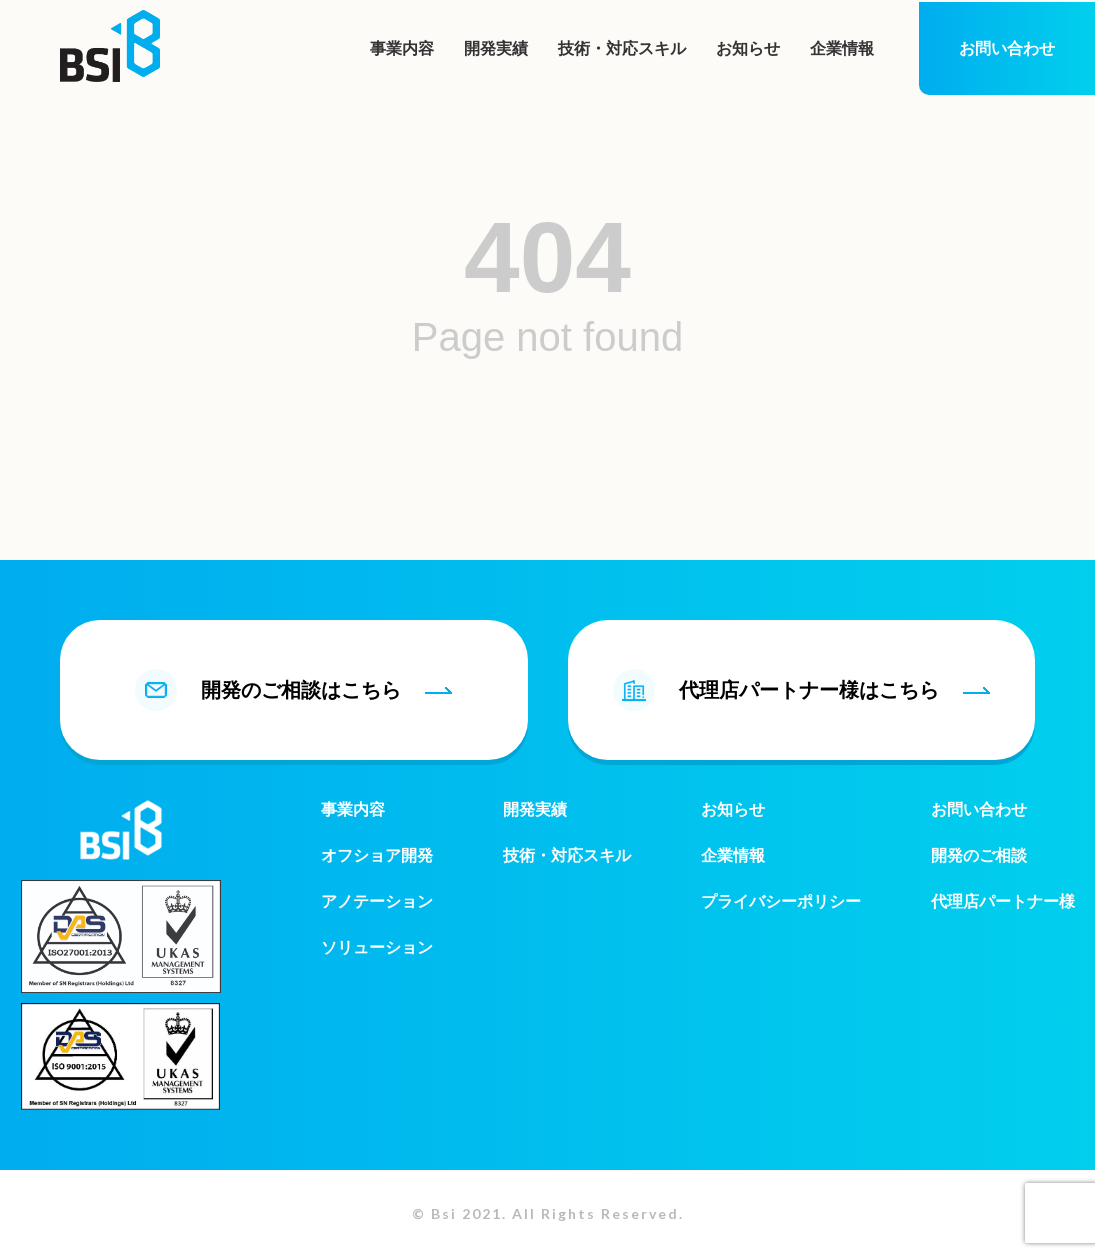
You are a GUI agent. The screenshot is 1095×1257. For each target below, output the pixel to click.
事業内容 (402, 48)
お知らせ (748, 48)
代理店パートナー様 (1003, 901)
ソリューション (377, 947)
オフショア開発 (377, 855)
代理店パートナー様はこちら (801, 690)
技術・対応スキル (622, 48)
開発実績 (496, 48)
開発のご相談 (979, 855)
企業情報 (842, 48)
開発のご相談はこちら (293, 690)
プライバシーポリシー (781, 901)
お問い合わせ (1007, 48)
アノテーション (377, 901)
